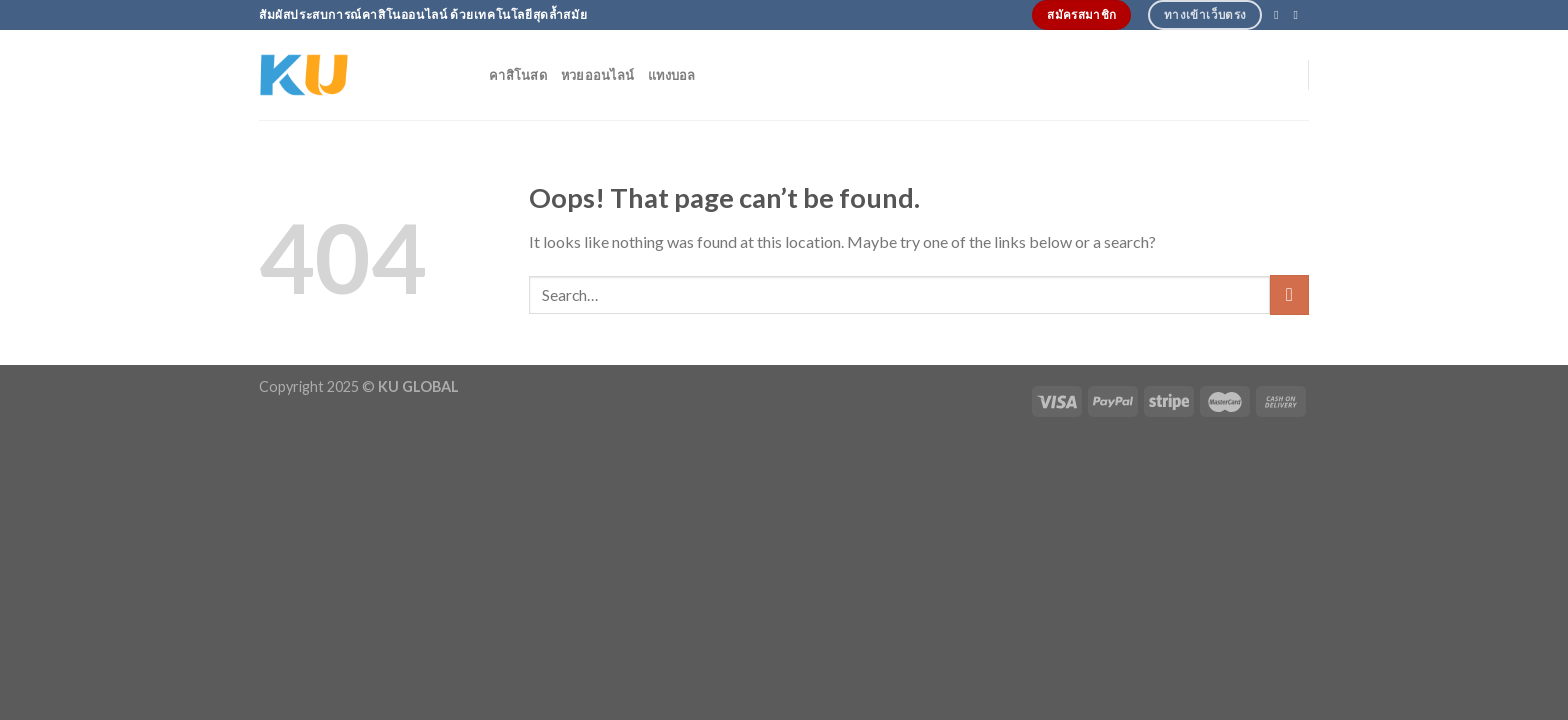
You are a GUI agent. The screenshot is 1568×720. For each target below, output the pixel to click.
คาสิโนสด (518, 75)
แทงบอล (672, 75)
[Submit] (1289, 294)
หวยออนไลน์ (597, 75)
